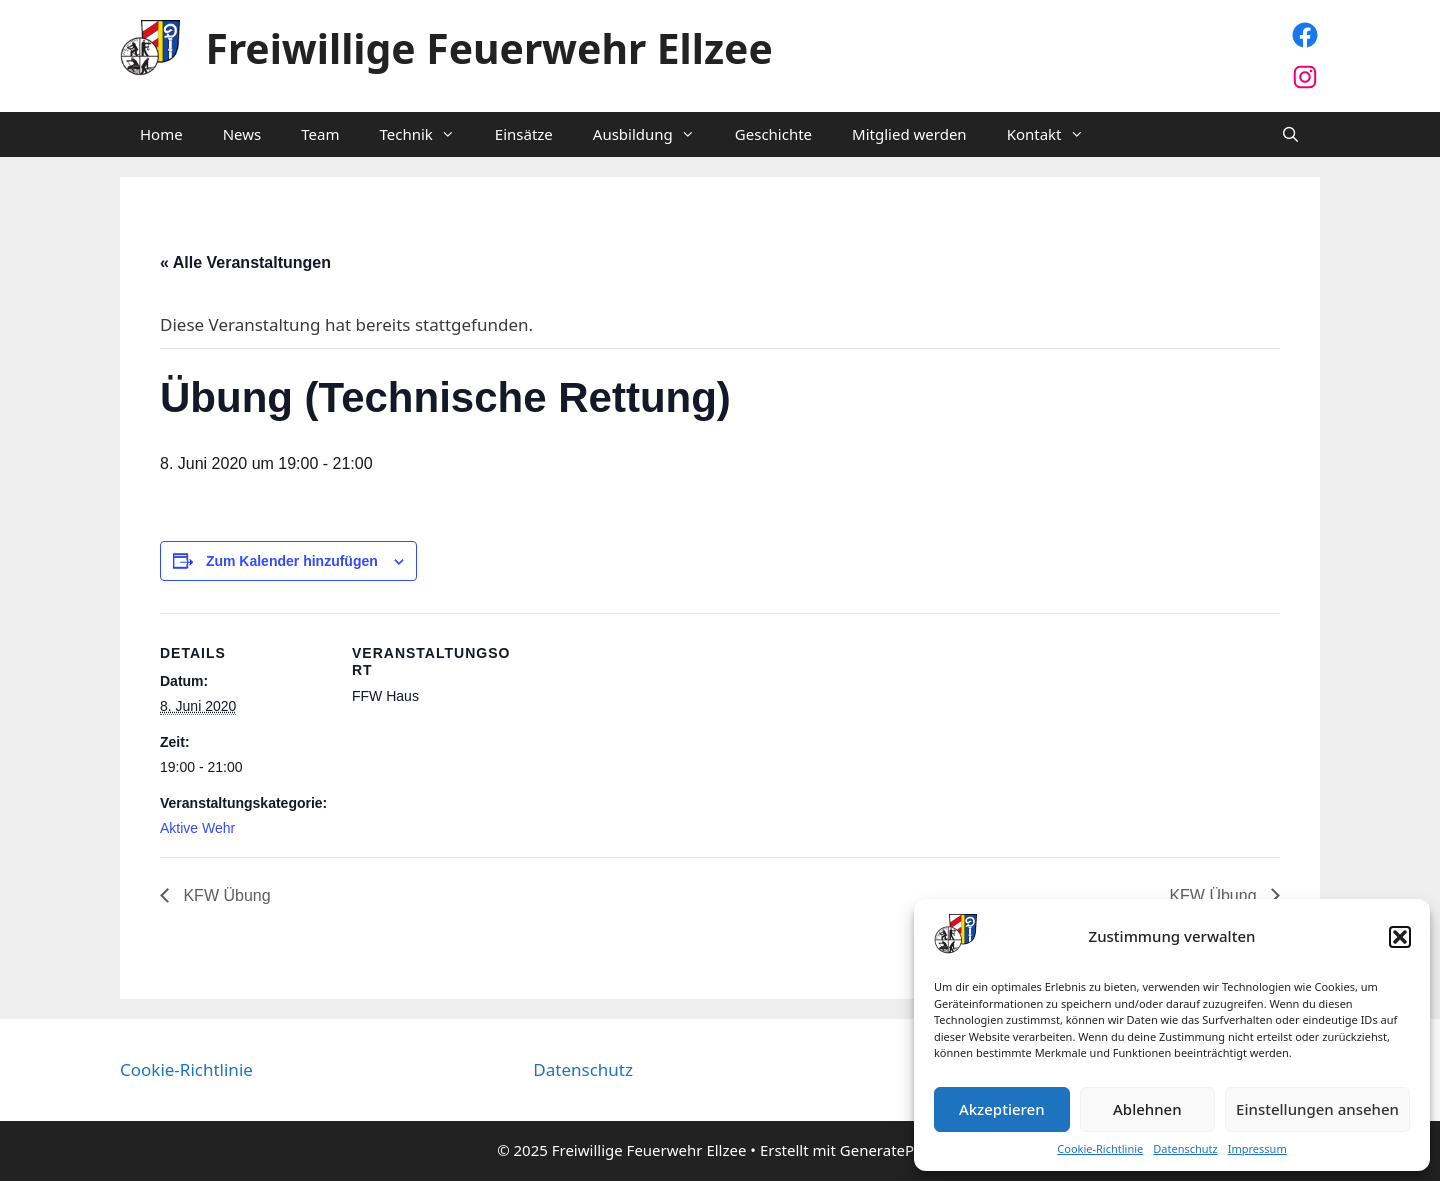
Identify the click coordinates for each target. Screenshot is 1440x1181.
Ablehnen (1147, 1109)
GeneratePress (891, 1150)
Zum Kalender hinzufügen (292, 561)
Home (161, 134)
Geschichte (773, 134)
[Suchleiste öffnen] (1290, 134)
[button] (1400, 937)
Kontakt (1055, 134)
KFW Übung (225, 895)
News (242, 134)
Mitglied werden (909, 134)
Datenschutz (1185, 1149)
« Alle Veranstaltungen (245, 262)
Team (320, 134)
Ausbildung (654, 134)
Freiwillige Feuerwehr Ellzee (489, 48)
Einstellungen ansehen (1317, 1109)
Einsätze (524, 134)
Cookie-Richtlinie (1100, 1149)
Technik (426, 134)
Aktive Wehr (197, 828)
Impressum (1257, 1149)
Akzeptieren (1002, 1109)
